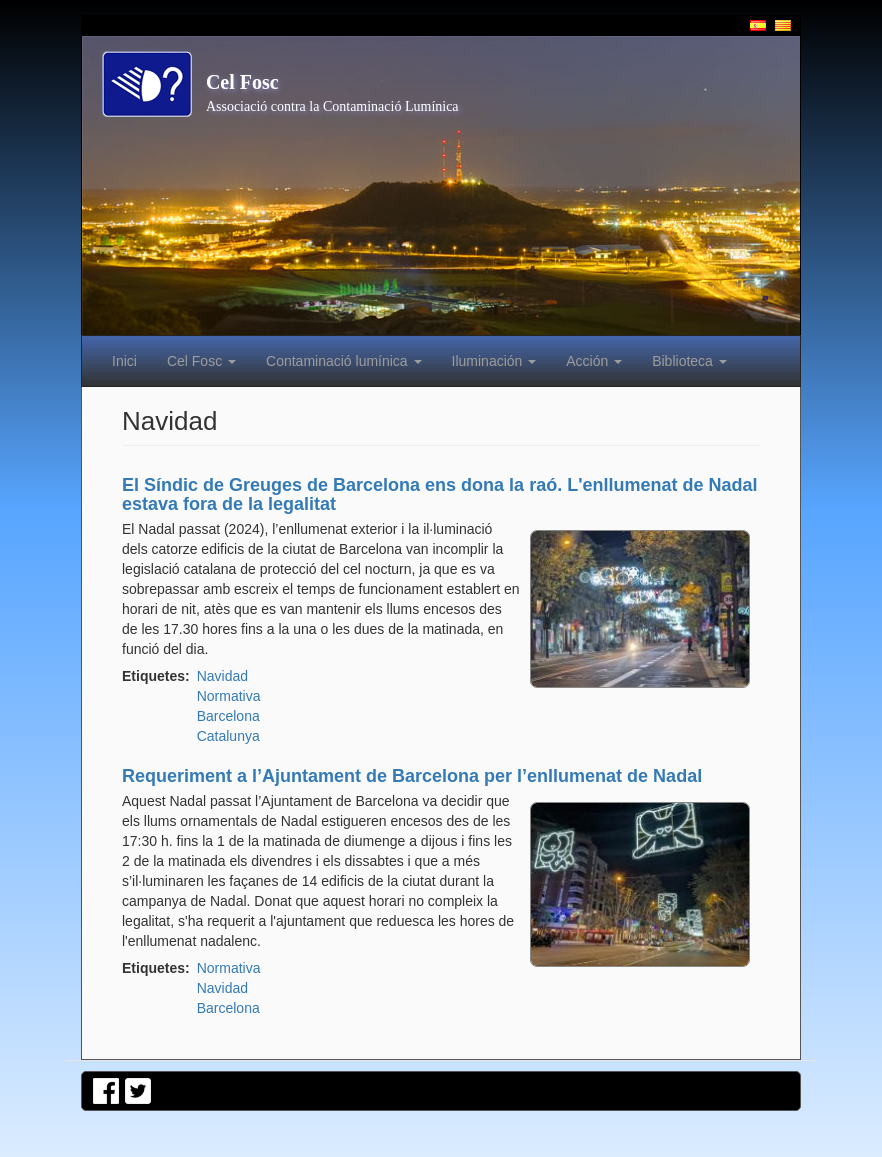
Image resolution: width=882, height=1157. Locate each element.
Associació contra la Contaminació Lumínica (332, 106)
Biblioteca (689, 361)
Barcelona (228, 716)
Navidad (222, 676)
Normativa (229, 696)
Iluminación (494, 361)
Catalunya (228, 736)
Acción (594, 361)
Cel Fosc (242, 82)
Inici (124, 361)
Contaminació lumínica (344, 361)
